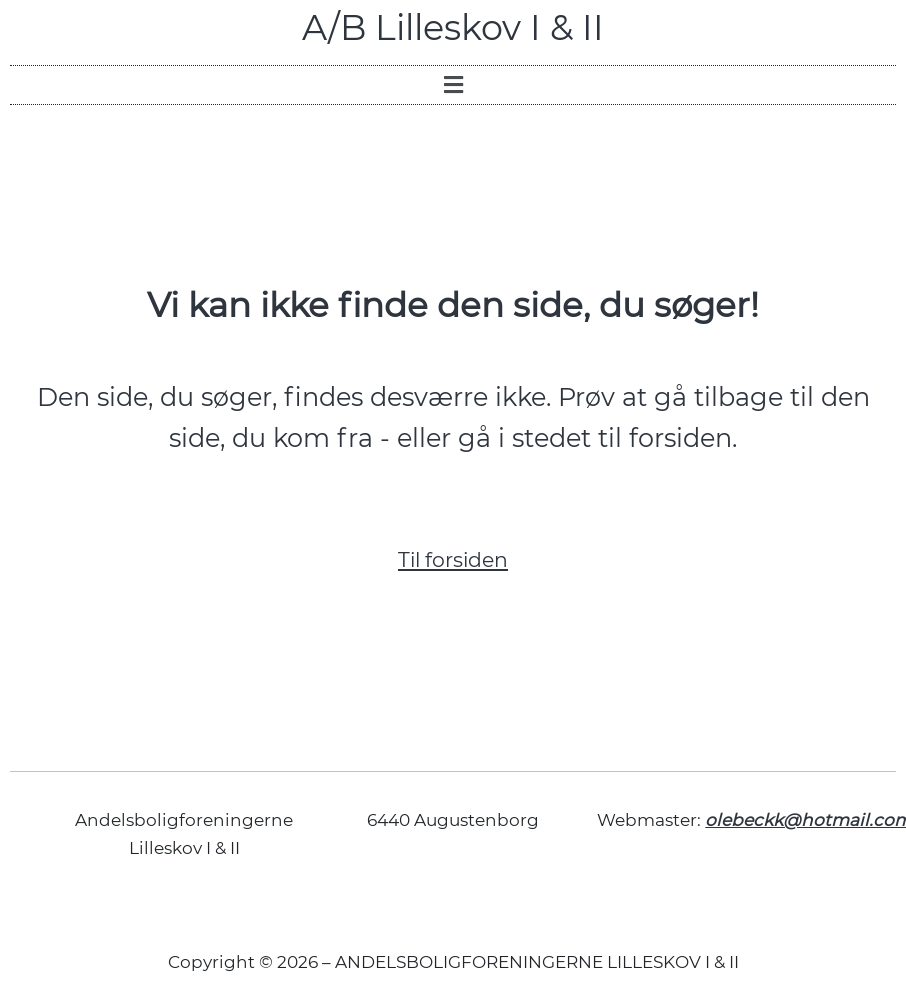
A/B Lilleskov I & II (453, 27)
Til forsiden (453, 559)
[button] (453, 85)
